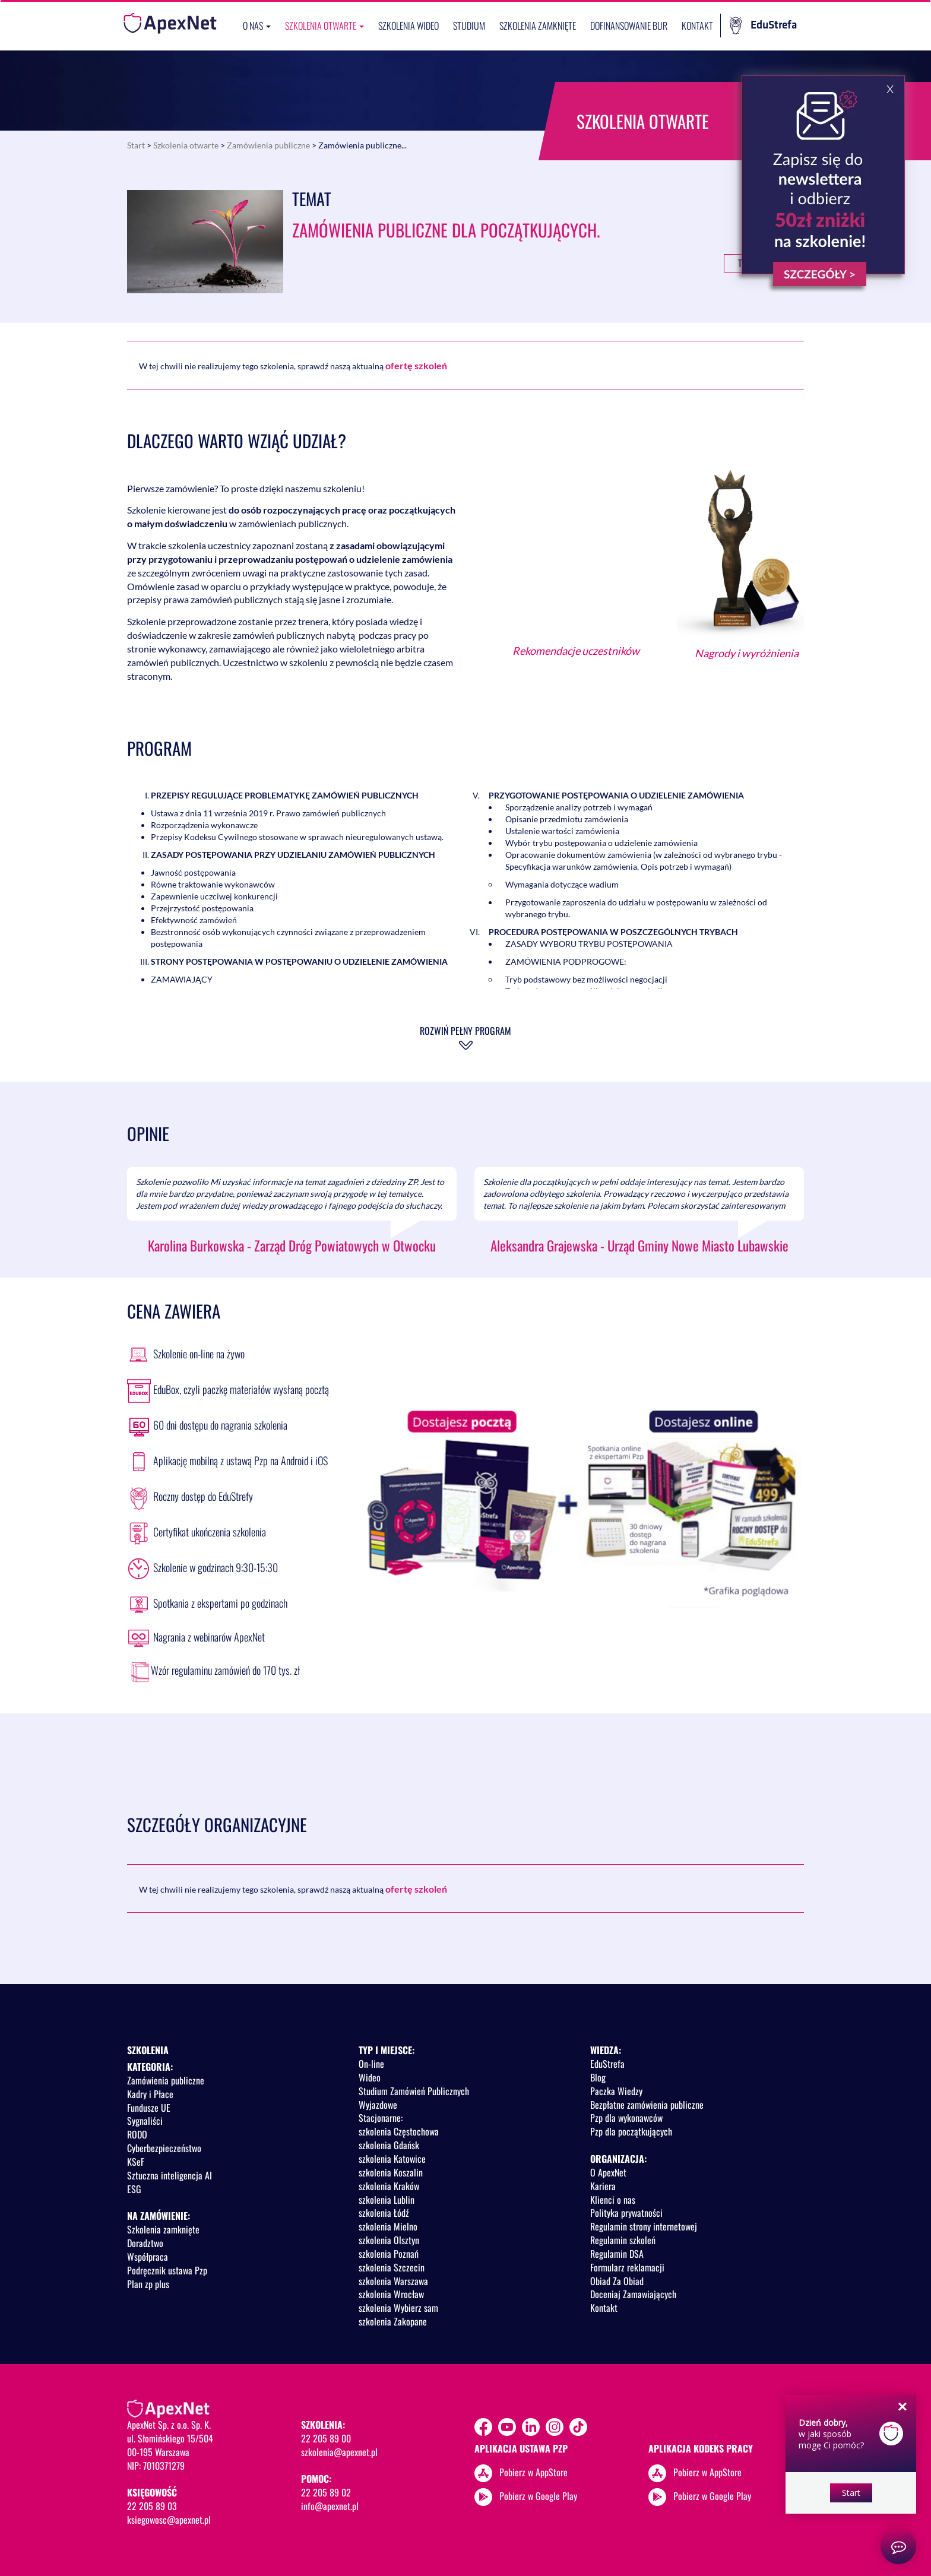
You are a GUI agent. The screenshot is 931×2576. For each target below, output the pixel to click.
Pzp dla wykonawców (626, 2118)
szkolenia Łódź (384, 2213)
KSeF (135, 2161)
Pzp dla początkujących (631, 2131)
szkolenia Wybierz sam (398, 2308)
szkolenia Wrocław (391, 2294)
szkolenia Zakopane (393, 2321)
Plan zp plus (148, 2284)
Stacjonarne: (381, 2118)
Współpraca (147, 2256)
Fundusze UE (148, 2107)
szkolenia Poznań (389, 2254)
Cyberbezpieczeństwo (164, 2148)
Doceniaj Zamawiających (633, 2294)
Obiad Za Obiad (617, 2281)
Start (136, 145)
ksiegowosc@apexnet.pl (169, 2519)
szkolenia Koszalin (391, 2172)
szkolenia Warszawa (393, 2281)
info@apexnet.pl (330, 2506)
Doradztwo (145, 2243)
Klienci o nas (612, 2199)
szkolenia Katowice (392, 2159)
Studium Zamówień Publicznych (414, 2091)
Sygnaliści (145, 2121)
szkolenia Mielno (388, 2226)
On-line (371, 2064)
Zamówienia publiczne (268, 145)
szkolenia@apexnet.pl (339, 2452)
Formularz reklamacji (627, 2267)
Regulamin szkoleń (623, 2240)
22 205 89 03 (152, 2506)
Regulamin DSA (617, 2254)
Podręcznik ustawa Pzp (167, 2270)
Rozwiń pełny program (465, 1031)
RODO (137, 2134)
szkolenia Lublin (386, 2199)
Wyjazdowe (378, 2104)
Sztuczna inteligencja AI (169, 2175)
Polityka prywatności (626, 2213)
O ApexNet (608, 2172)
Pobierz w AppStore (533, 2471)
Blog (598, 2077)
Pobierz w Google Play (538, 2495)
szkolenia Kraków (389, 2186)
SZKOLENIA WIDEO (408, 25)
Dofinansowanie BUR (628, 25)
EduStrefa (763, 25)
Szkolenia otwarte (324, 25)
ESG (134, 2189)
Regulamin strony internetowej (643, 2226)
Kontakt (697, 25)
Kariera (603, 2186)
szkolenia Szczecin (392, 2267)
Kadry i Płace (150, 2094)
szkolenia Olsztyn (389, 2240)
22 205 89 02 (326, 2492)
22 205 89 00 (326, 2438)
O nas (257, 25)
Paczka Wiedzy (616, 2091)
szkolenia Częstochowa (399, 2131)
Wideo (370, 2077)
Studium (469, 25)
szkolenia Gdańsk (389, 2145)
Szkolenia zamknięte (537, 25)
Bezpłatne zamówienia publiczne (647, 2104)
